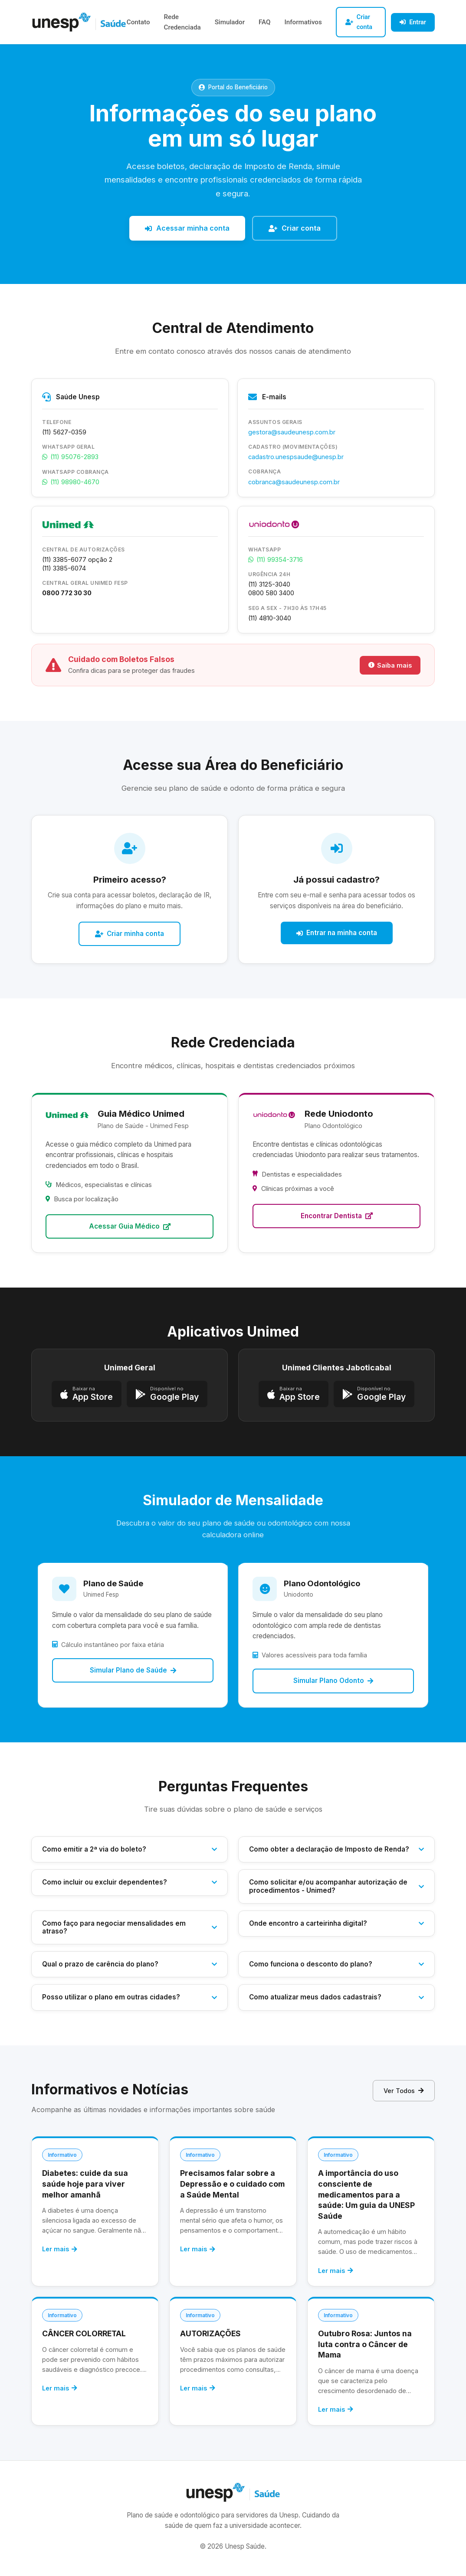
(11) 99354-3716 (275, 559)
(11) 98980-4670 (70, 482)
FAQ (264, 22)
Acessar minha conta (187, 228)
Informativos (303, 22)
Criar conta (358, 22)
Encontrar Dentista (337, 1216)
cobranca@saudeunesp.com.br (294, 482)
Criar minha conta (129, 933)
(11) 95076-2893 (70, 456)
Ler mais (59, 2249)
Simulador (230, 22)
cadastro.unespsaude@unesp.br (296, 456)
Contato (138, 22)
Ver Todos (404, 2090)
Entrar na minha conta (336, 933)
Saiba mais (390, 665)
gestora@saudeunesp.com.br (291, 432)
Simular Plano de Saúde (133, 1670)
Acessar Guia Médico (130, 1226)
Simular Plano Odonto (333, 1680)
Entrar (413, 22)
